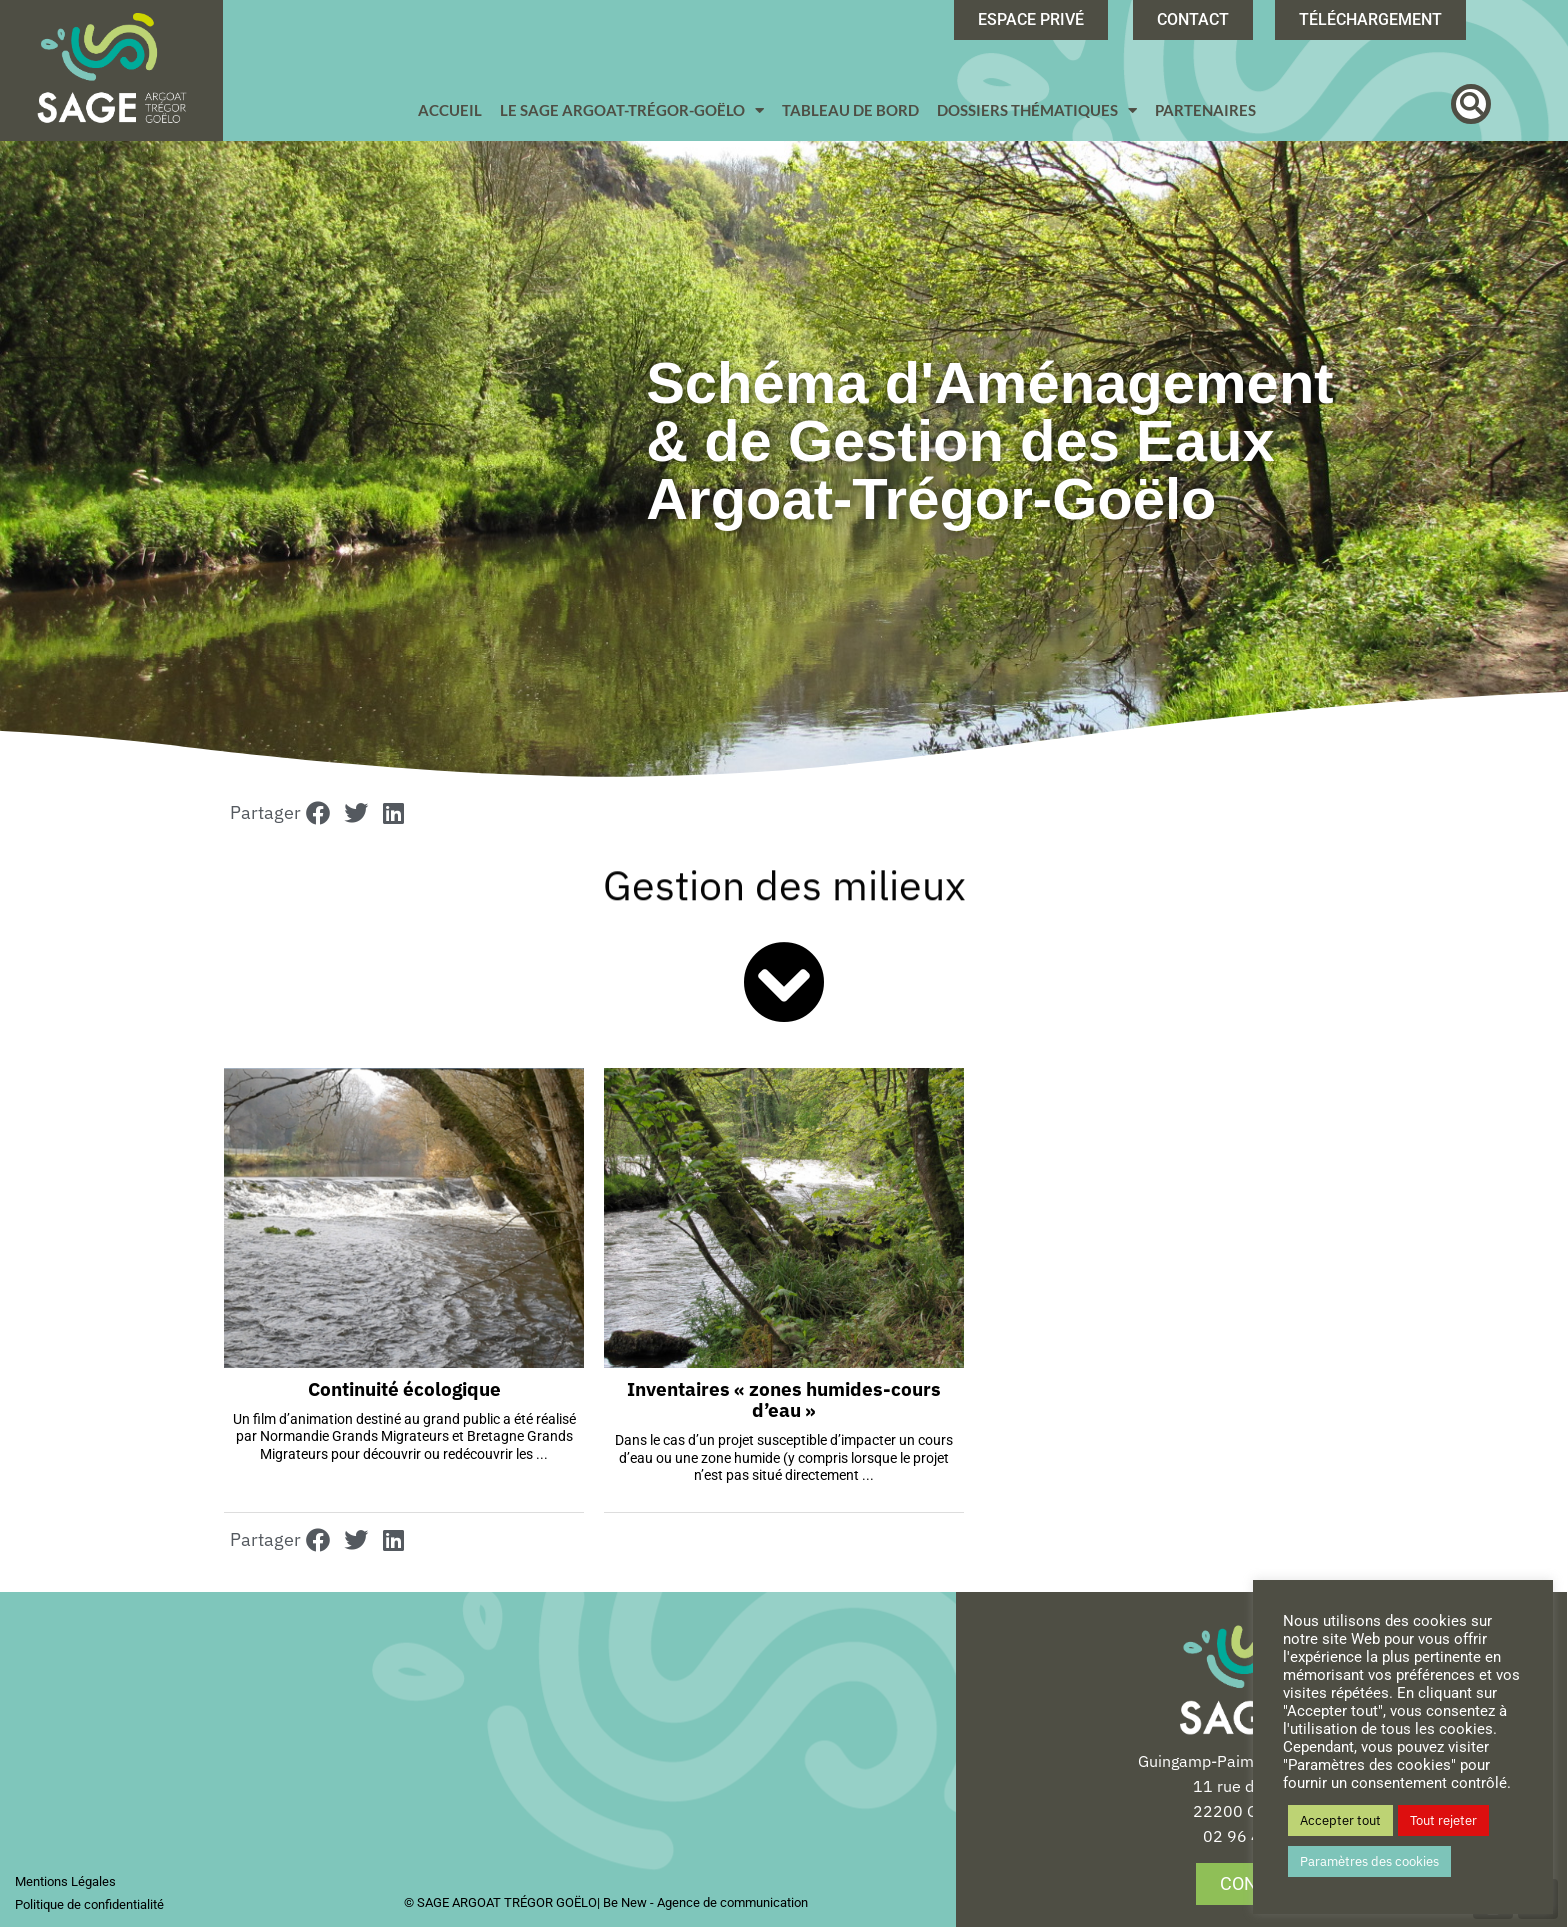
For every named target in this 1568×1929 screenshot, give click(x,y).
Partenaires (1205, 110)
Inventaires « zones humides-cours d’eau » (784, 1401)
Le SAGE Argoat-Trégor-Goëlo (632, 110)
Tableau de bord (850, 110)
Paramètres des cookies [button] (1369, 1861)
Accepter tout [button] (1340, 1820)
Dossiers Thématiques (1037, 110)
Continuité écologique (404, 1391)
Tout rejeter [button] (1443, 1820)
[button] (1471, 104)
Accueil (450, 110)
